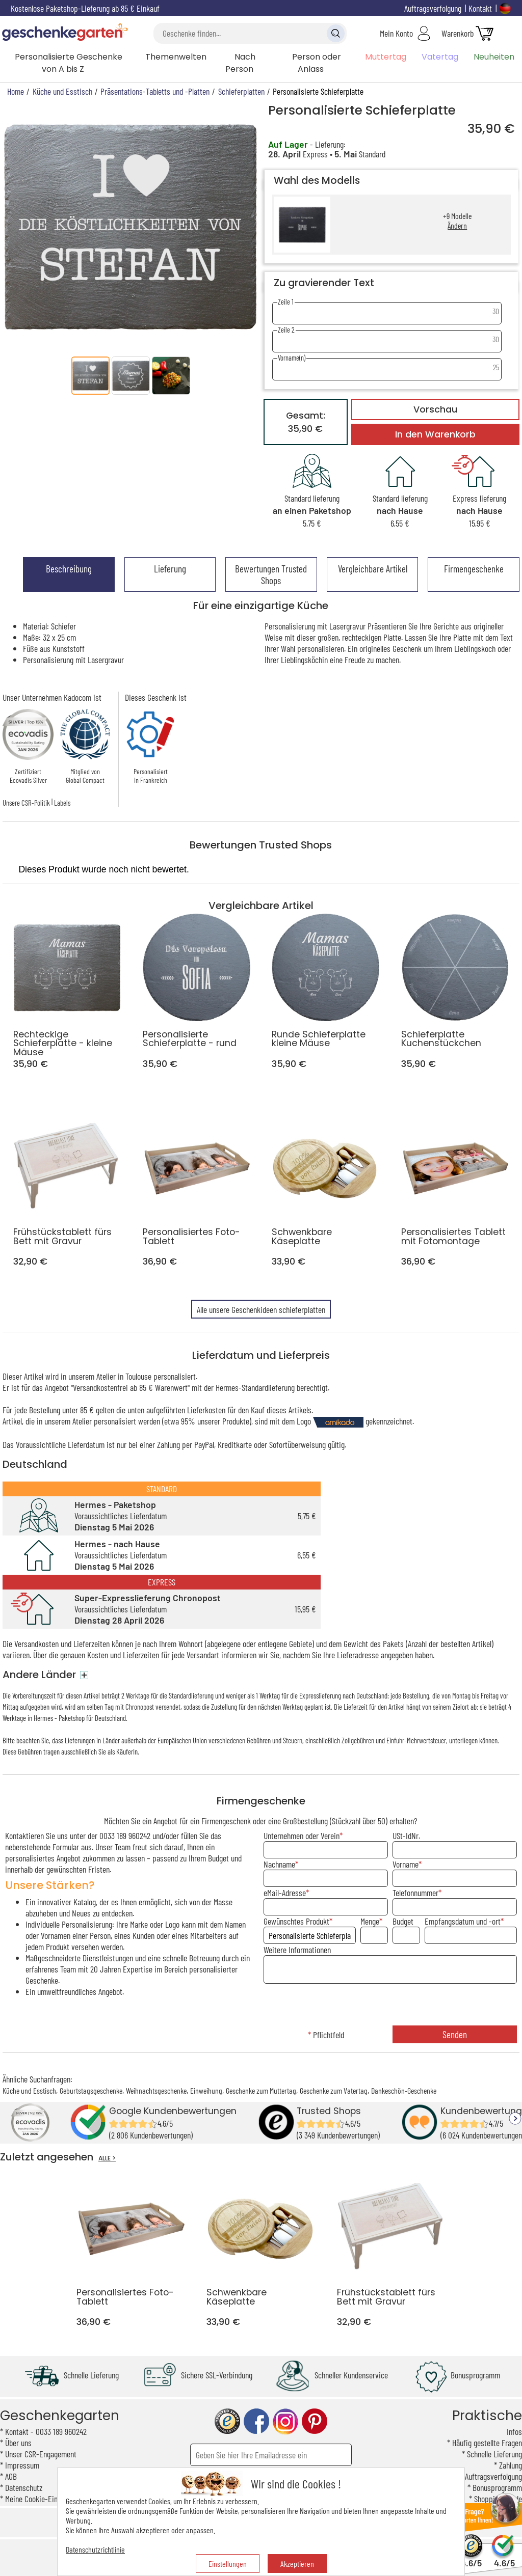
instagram (285, 2421)
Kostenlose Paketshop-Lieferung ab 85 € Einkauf (85, 8)
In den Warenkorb (435, 434)
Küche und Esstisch (29, 2090)
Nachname (279, 1864)
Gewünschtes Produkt (296, 1921)
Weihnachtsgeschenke (156, 2090)
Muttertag (385, 57)
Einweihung (206, 2090)
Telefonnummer (415, 1892)
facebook (256, 2421)
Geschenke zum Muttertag (261, 2090)
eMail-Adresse (285, 1892)
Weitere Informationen (297, 1949)
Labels (62, 802)
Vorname (406, 1864)
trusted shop (227, 2421)
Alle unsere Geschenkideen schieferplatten (261, 1309)
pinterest (314, 2421)
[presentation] (389, 2005)
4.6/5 (471, 2558)
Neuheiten (494, 57)
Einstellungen (227, 2563)
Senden (454, 2034)
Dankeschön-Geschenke (403, 2090)
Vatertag (440, 57)
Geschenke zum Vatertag (334, 2090)
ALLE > (107, 2158)
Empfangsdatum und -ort (463, 1921)
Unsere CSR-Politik (26, 802)
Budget (403, 1921)
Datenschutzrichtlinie (95, 2549)
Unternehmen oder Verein (302, 1835)
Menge (369, 1921)
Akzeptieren (297, 2563)
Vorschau (435, 409)
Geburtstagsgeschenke (91, 2090)
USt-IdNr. (406, 1835)
